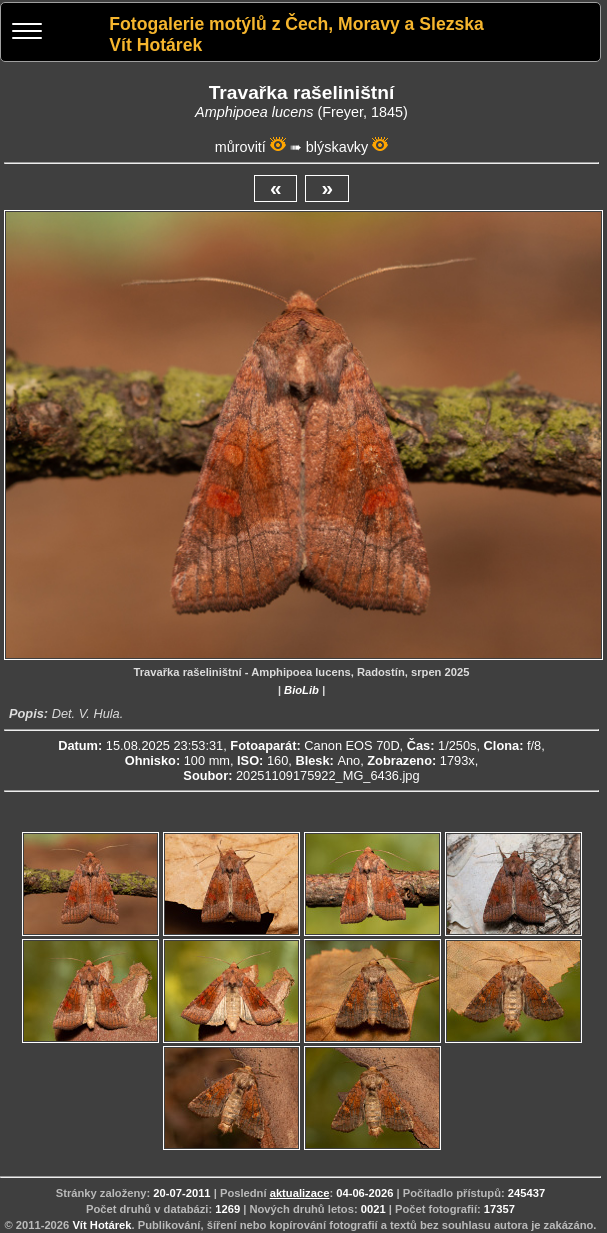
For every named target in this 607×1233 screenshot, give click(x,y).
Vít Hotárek (101, 1225)
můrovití (240, 147)
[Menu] (27, 33)
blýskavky (337, 147)
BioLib (301, 690)
